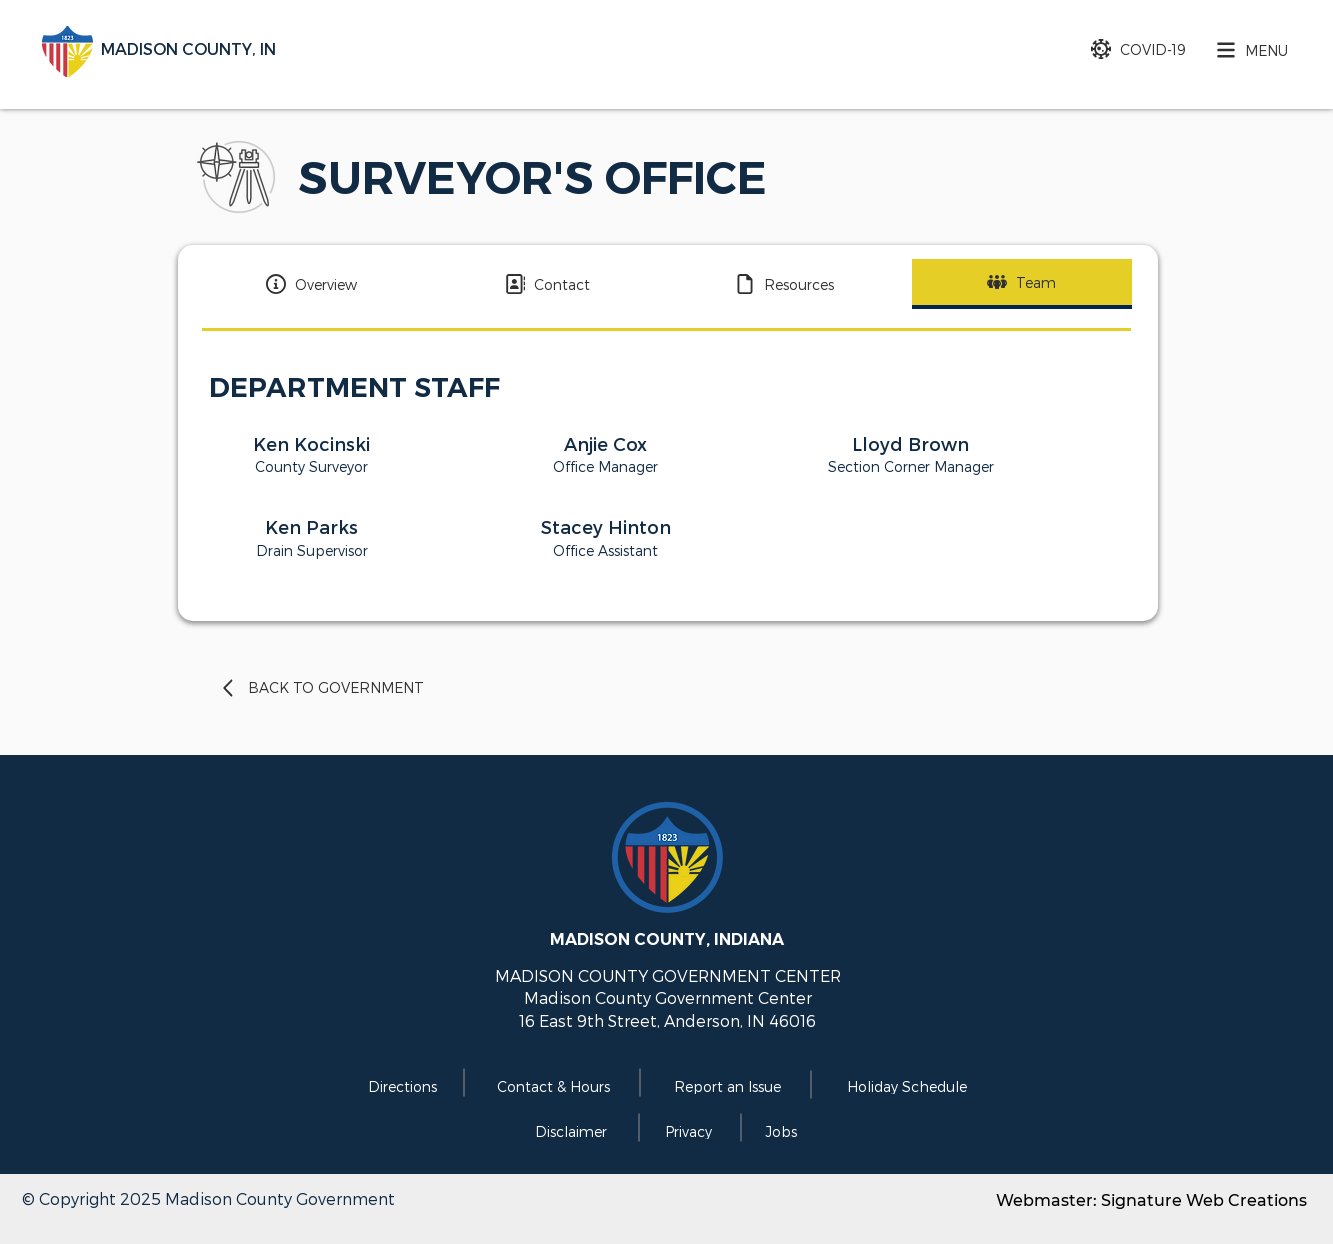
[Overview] (312, 284)
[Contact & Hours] (551, 1086)
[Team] (1022, 284)
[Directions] (401, 1086)
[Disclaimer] (569, 1131)
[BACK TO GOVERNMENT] (351, 688)
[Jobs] (779, 1131)
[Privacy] (686, 1131)
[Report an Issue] (726, 1086)
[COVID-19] (1129, 49)
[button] (1247, 50)
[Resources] (785, 284)
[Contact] (548, 284)
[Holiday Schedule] (905, 1086)
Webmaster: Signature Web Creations (1151, 1200)
